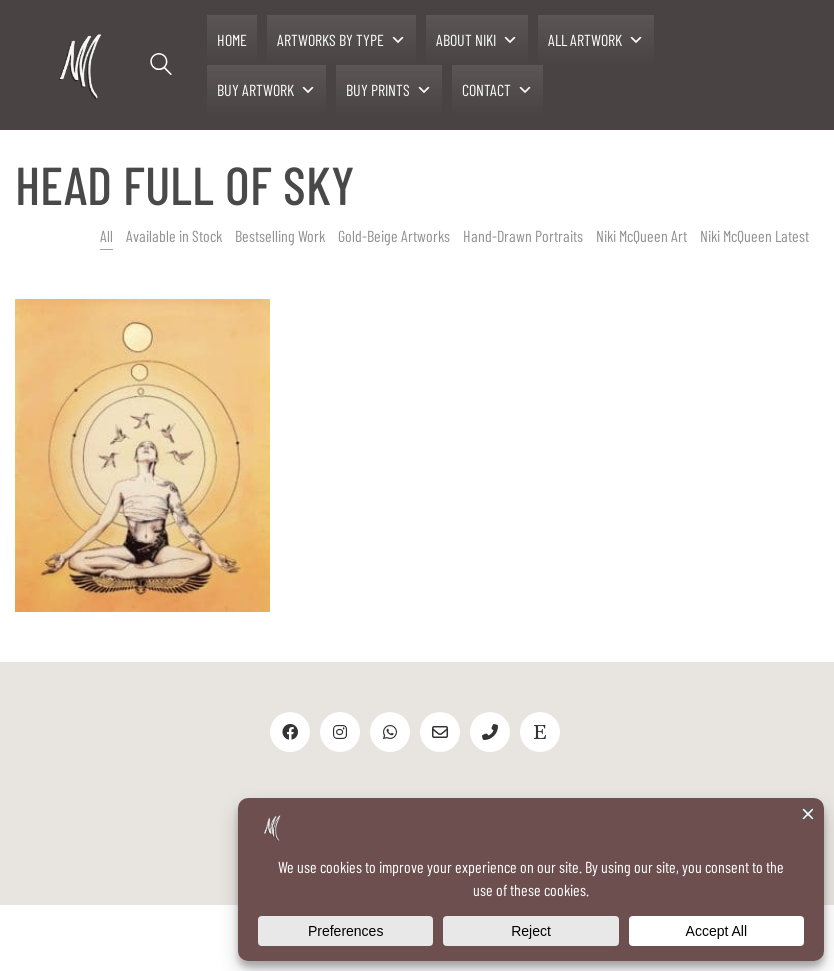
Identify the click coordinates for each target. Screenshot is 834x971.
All (106, 235)
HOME (232, 39)
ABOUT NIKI (477, 40)
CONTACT (497, 90)
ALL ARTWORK (596, 40)
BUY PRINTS (389, 90)
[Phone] (490, 732)
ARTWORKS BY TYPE (341, 40)
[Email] (440, 732)
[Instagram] (340, 732)
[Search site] (161, 67)
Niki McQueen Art (641, 235)
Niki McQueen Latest (754, 235)
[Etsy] (540, 732)
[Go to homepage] (82, 65)
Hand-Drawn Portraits (523, 235)
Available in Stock (174, 235)
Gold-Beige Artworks (394, 235)
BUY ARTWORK (266, 90)
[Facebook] (290, 732)
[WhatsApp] (390, 732)
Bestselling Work (280, 235)
